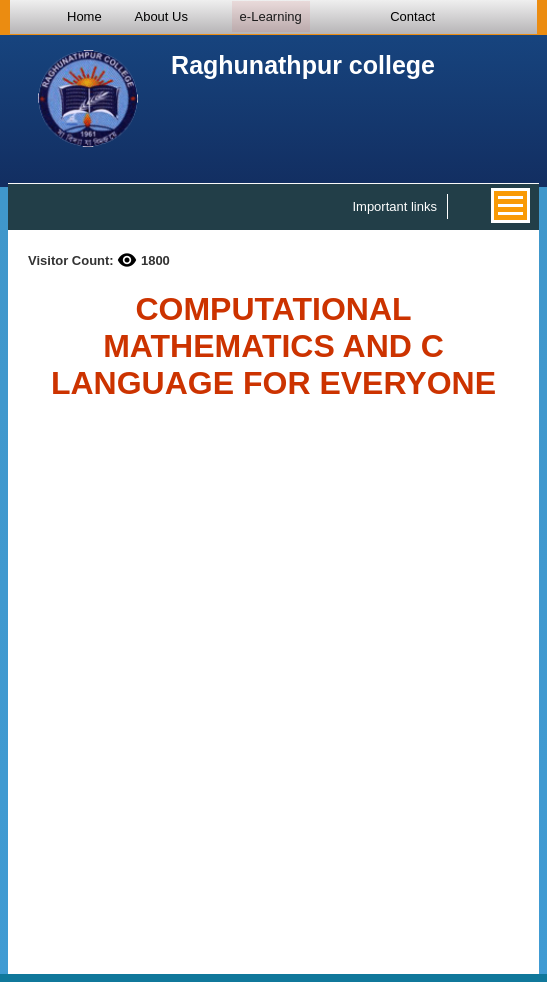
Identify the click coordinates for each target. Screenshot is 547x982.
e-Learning (271, 16)
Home (84, 16)
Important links (394, 206)
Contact (412, 16)
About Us (160, 16)
